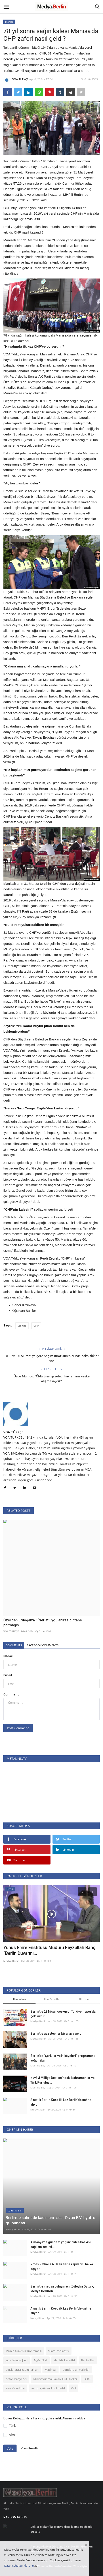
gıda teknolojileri (16, 2360)
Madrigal (50, 2370)
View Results (29, 2448)
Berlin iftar (88, 2360)
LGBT (87, 2379)
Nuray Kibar (37, 2109)
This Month (51, 1999)
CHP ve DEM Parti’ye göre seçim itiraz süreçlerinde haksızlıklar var (52, 1358)
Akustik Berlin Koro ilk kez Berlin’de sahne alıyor (60, 2102)
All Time (83, 1999)
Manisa (9, 21)
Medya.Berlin (11, 1961)
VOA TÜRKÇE (15, 80)
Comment (11, 1694)
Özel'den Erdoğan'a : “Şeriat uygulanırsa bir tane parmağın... (42, 1622)
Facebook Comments (43, 1645)
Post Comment (18, 1728)
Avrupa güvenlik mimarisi (48, 2388)
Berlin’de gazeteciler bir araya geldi (56, 2033)
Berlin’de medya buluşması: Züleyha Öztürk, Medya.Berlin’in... (62, 2289)
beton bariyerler (16, 2379)
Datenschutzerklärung (19, 2566)
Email (7, 1675)
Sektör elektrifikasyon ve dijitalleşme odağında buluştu (61, 2529)
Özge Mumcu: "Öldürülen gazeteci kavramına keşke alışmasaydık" (52, 1378)
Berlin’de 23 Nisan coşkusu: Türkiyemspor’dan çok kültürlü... (63, 2014)
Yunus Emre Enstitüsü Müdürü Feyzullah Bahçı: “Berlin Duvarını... (50, 1950)
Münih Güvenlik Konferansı (24, 2351)
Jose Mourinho (15, 2388)
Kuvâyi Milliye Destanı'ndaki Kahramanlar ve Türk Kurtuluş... (62, 2080)
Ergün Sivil (40, 2360)
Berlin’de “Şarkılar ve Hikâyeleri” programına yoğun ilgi (62, 2058)
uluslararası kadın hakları (22, 2370)
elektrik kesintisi (64, 2360)
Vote (10, 2448)
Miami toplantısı (58, 2351)
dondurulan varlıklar (76, 2370)
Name (8, 1656)
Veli (73, 2388)
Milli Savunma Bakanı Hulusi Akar (55, 2379)
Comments (14, 1645)
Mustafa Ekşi (38, 2065)
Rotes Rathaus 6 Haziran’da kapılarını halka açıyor (61, 2266)
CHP (36, 1326)
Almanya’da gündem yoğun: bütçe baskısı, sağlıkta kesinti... (60, 2244)
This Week (19, 1999)
